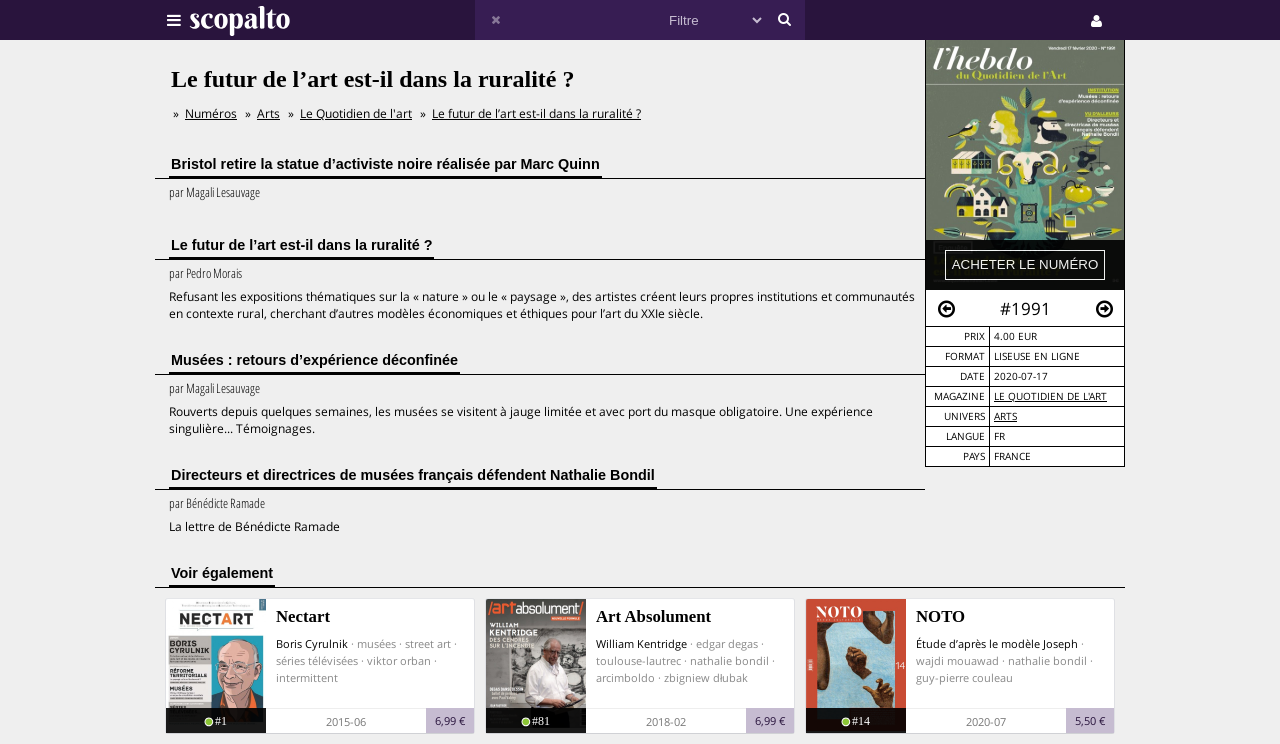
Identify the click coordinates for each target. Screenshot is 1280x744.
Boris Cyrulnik (312, 643)
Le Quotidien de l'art (1050, 396)
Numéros (211, 113)
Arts (1005, 416)
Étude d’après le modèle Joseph (997, 643)
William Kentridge (641, 643)
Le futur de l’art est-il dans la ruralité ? (536, 113)
